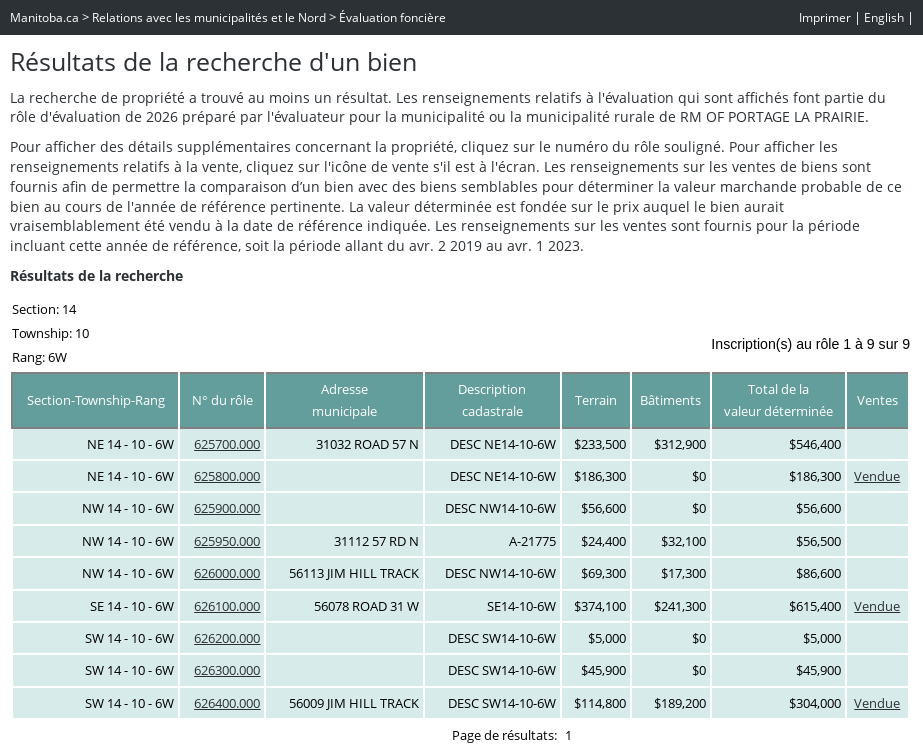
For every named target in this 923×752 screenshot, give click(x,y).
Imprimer (825, 17)
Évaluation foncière (392, 17)
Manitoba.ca (44, 17)
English (884, 17)
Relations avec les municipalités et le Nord (209, 17)
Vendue (877, 476)
